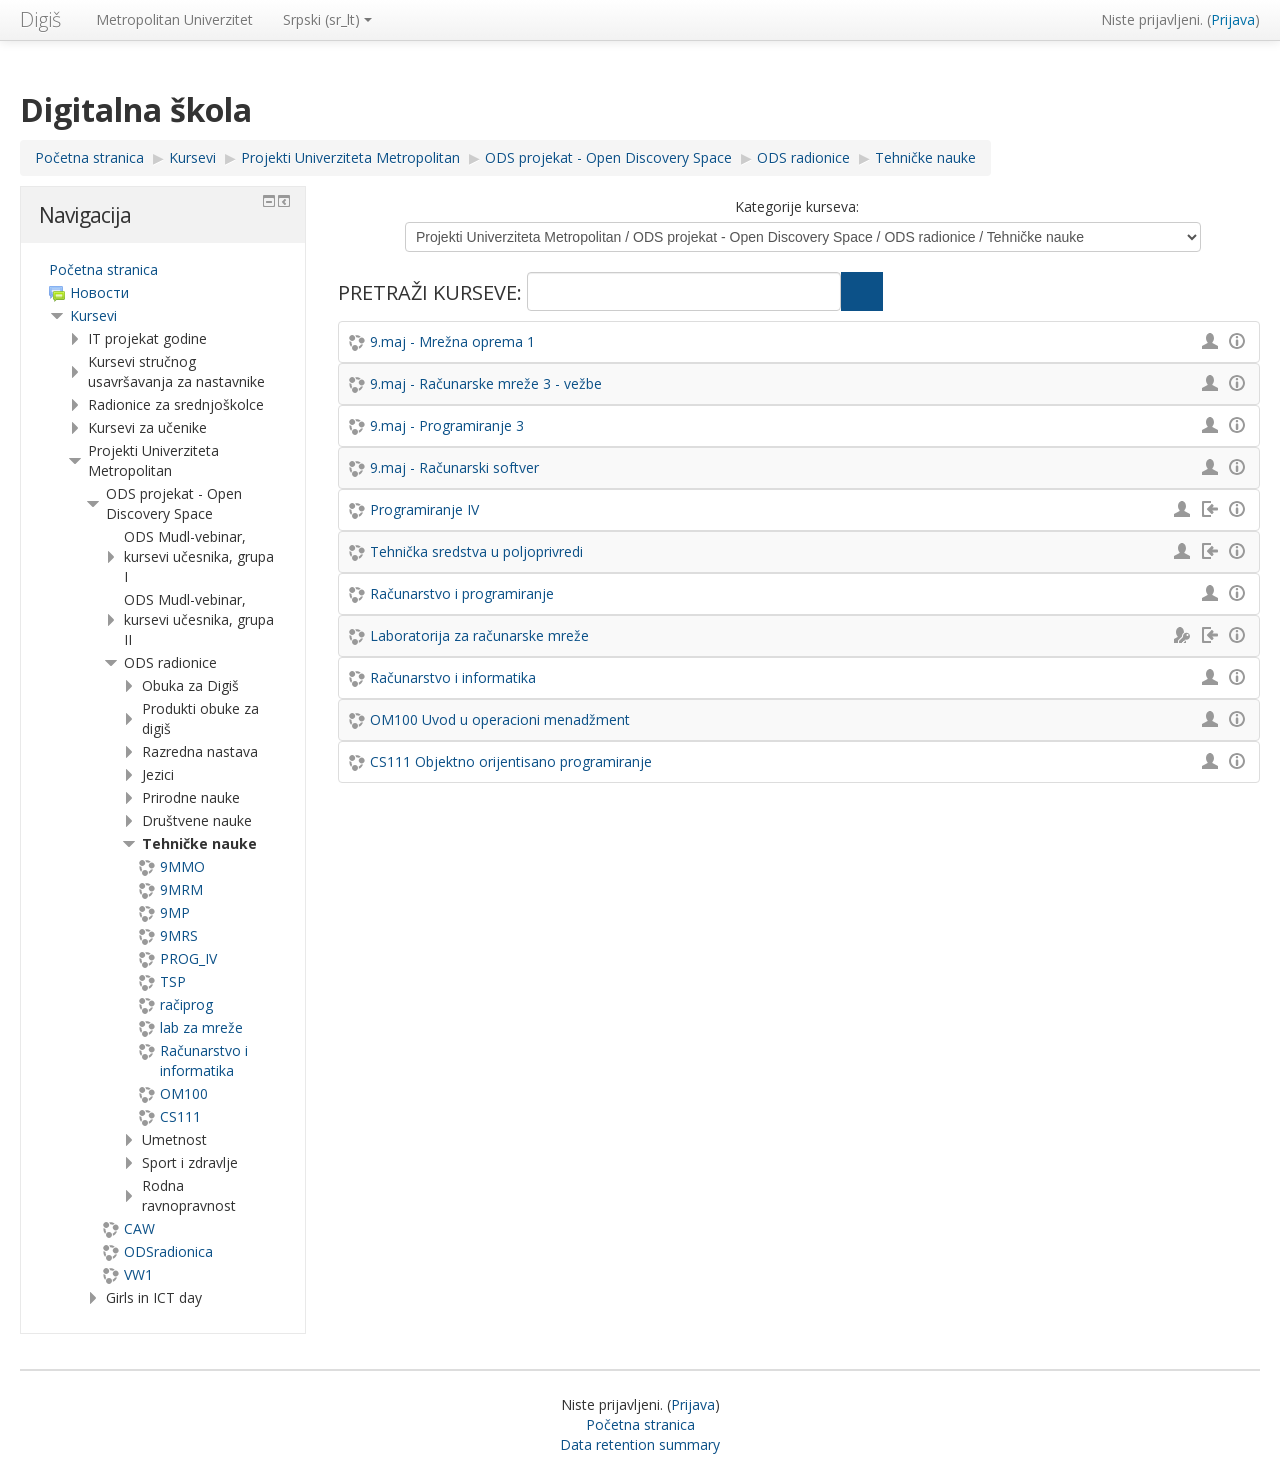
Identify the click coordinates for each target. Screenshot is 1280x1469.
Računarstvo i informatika (453, 677)
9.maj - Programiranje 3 (447, 425)
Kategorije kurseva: (797, 206)
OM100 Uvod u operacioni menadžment (500, 719)
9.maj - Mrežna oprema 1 (452, 341)
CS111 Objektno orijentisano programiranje (511, 761)
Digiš (40, 19)
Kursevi (93, 315)
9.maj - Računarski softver (454, 467)
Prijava (1233, 19)
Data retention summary (640, 1444)
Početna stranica (103, 269)
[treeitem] (163, 270)
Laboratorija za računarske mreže (479, 635)
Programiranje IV (424, 509)
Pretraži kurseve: (432, 292)
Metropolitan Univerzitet (174, 19)
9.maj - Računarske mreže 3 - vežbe (486, 383)
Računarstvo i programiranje (462, 593)
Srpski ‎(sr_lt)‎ (327, 19)
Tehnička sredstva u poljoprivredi (476, 551)
